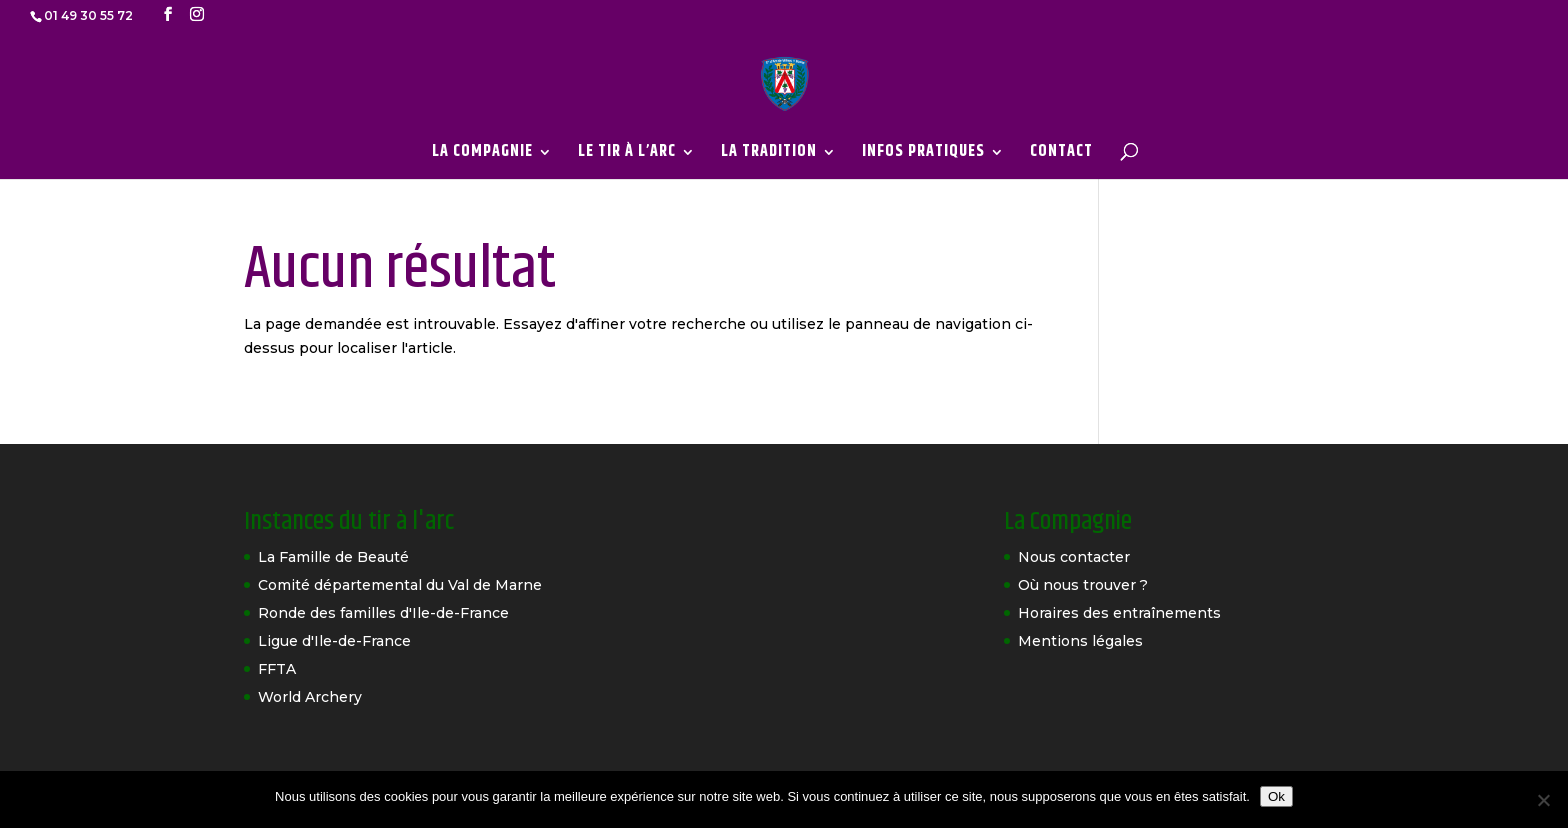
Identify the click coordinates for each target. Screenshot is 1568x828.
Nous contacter (1074, 557)
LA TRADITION (769, 154)
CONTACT (1061, 154)
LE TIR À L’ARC (627, 154)
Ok (1276, 796)
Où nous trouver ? (1083, 585)
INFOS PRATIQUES (923, 154)
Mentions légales (1080, 641)
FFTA (277, 669)
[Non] (1543, 800)
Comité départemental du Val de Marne (400, 585)
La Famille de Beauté (333, 557)
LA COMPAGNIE (482, 154)
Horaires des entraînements (1119, 613)
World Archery (310, 697)
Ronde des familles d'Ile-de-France (383, 613)
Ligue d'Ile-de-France (334, 641)
